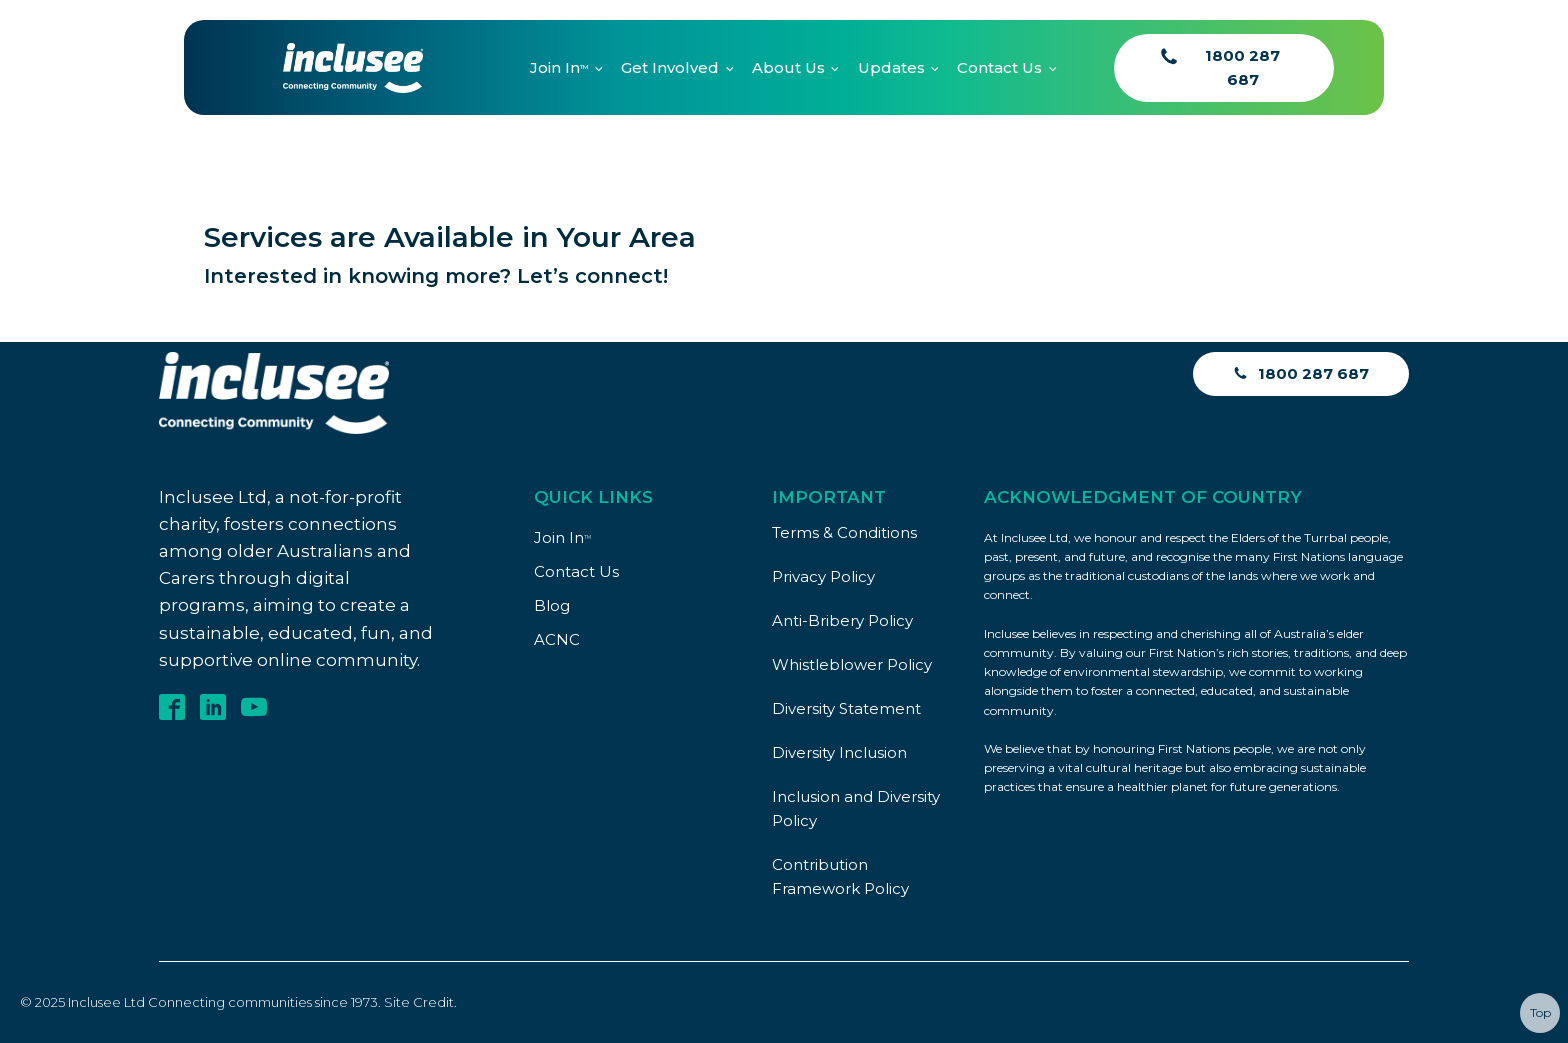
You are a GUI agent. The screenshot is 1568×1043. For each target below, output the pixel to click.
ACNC (557, 639)
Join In (559, 67)
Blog (552, 605)
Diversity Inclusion (839, 752)
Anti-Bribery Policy (842, 620)
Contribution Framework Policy (840, 876)
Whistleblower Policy (852, 664)
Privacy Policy (823, 576)
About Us (788, 67)
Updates (891, 67)
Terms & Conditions (844, 532)
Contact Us (999, 67)
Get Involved (670, 67)
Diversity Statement (846, 708)
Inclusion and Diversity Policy (856, 808)
